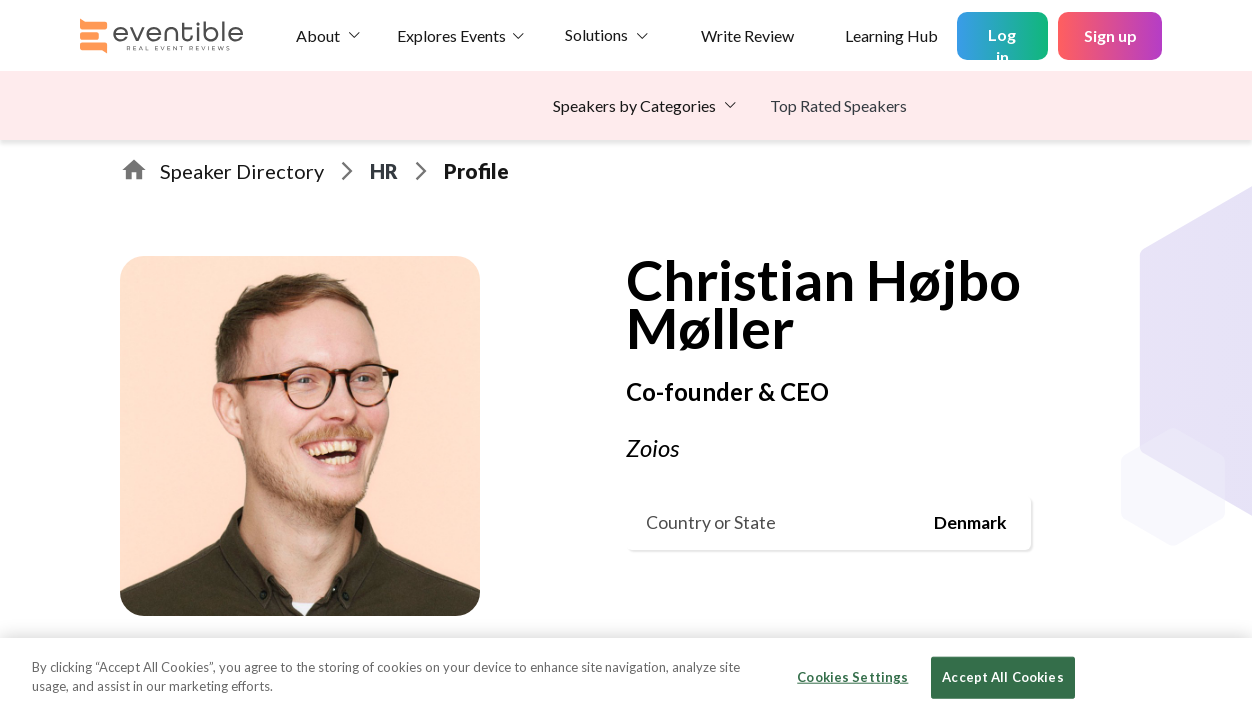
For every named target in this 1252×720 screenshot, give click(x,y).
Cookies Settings (852, 677)
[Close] (1220, 677)
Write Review (747, 35)
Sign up (1110, 35)
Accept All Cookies (1002, 677)
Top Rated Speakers (838, 105)
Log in (1002, 42)
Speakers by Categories (634, 105)
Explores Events (451, 35)
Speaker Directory (242, 171)
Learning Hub (891, 35)
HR (384, 171)
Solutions (596, 34)
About (318, 35)
